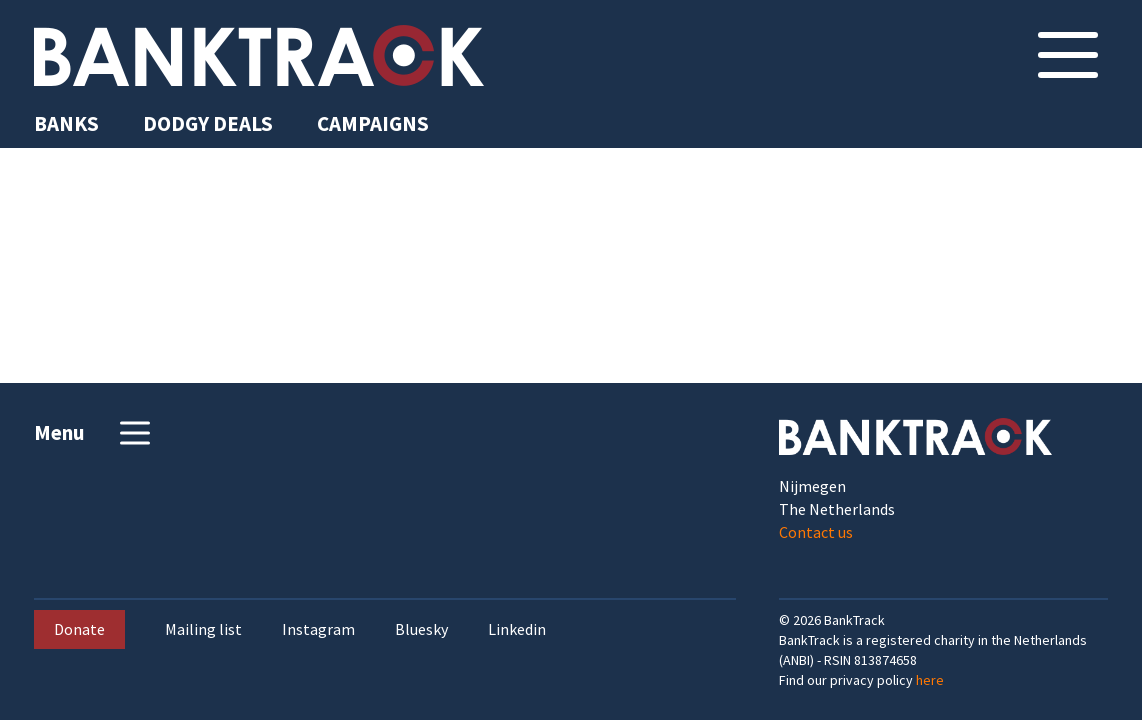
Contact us (816, 532)
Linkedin (517, 629)
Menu (94, 433)
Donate (79, 629)
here (930, 680)
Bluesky (421, 629)
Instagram (318, 629)
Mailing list (203, 629)
